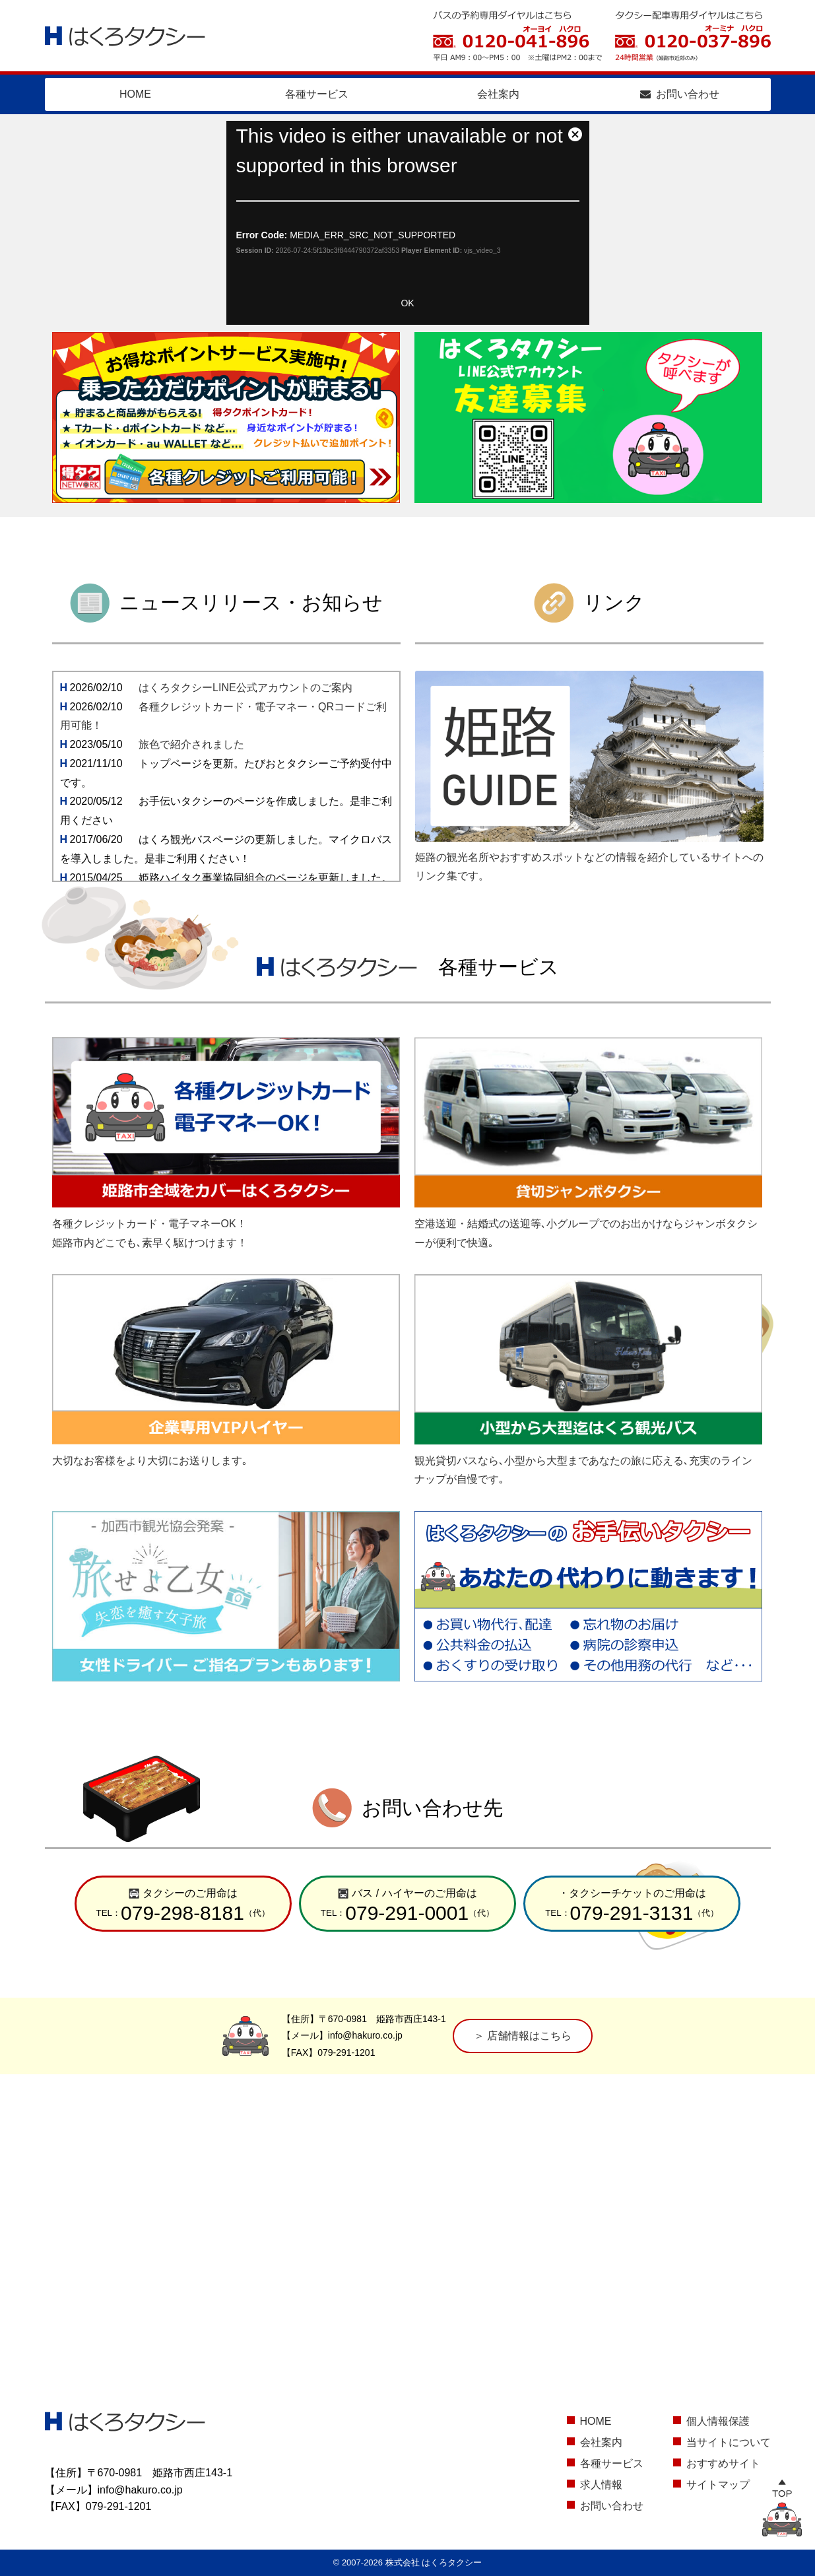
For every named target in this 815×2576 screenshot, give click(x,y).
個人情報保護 (718, 2421)
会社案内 (498, 94)
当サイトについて (728, 2442)
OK (407, 303)
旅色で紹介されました (191, 744)
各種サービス (316, 94)
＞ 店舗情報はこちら (522, 2035)
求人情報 (601, 2484)
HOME (135, 94)
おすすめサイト (723, 2463)
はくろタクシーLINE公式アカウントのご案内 (245, 687)
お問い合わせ (679, 94)
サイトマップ (718, 2484)
